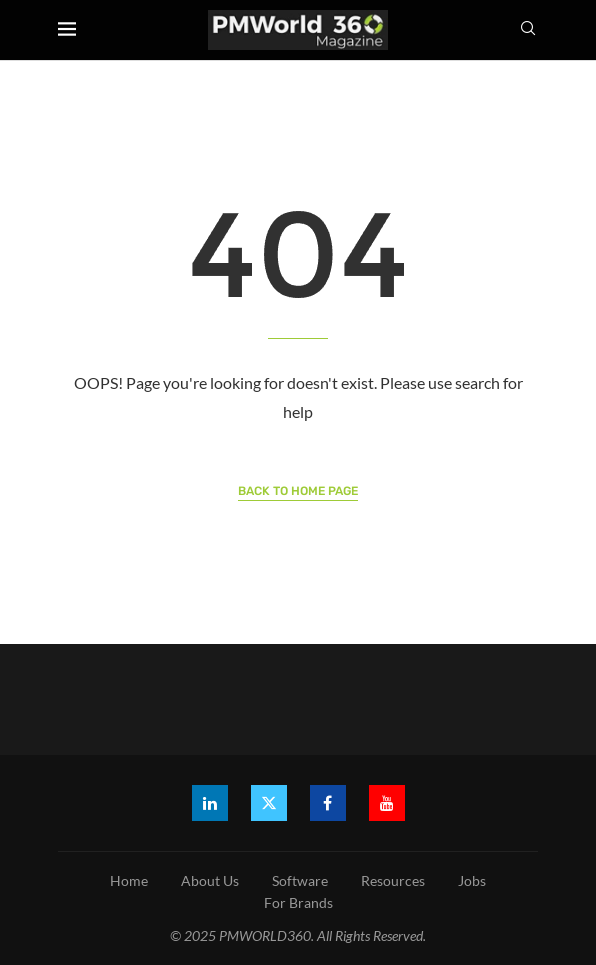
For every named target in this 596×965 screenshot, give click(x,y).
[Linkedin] (210, 803)
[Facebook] (328, 803)
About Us (210, 880)
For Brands (298, 902)
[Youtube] (387, 803)
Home (129, 880)
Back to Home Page (298, 491)
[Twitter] (269, 803)
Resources (393, 880)
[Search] (528, 29)
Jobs (472, 880)
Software (300, 880)
